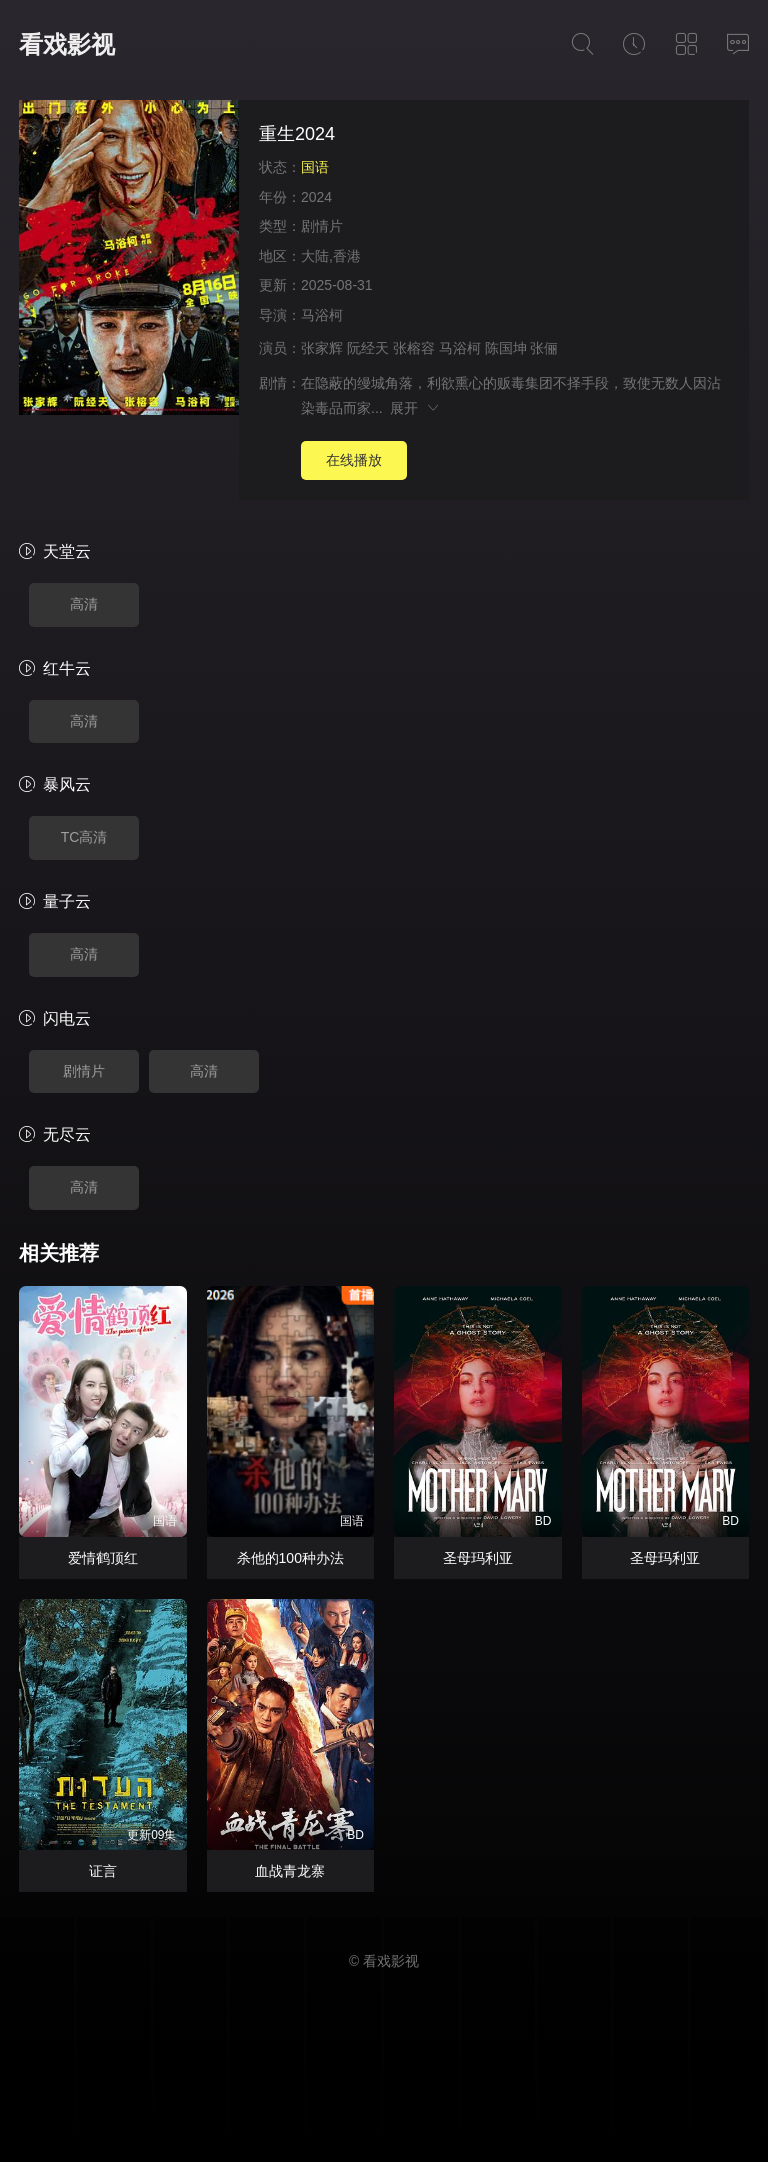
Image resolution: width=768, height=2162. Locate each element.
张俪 (544, 348)
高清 (84, 604)
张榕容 (414, 348)
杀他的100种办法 (290, 1558)
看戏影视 (67, 44)
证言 (103, 1871)
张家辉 (322, 348)
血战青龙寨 (290, 1871)
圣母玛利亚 (478, 1558)
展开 (415, 408)
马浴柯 (322, 315)
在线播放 (354, 460)
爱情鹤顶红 (103, 1558)
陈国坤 (506, 348)
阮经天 (368, 348)
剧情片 (322, 226)
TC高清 (84, 837)
